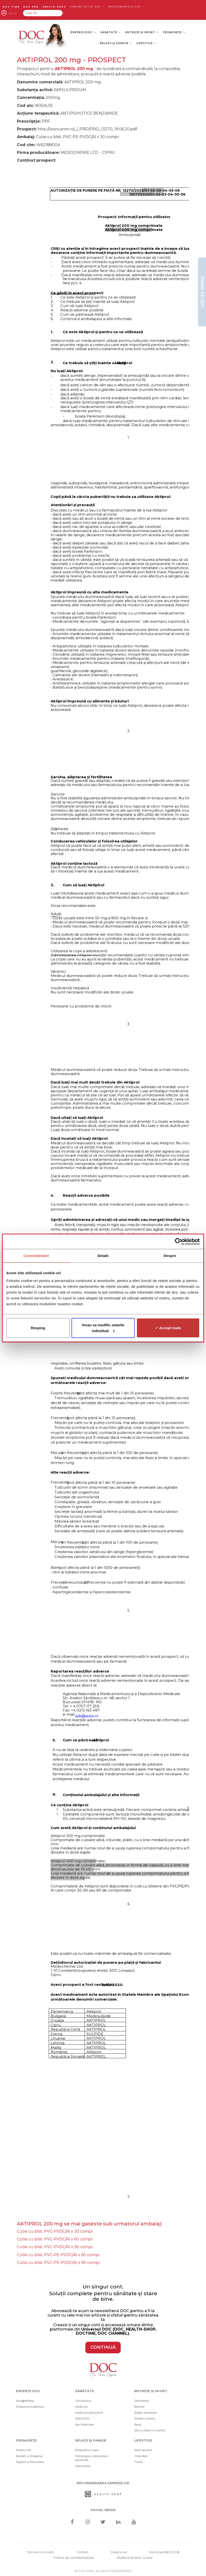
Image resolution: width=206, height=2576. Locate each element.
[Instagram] (87, 2522)
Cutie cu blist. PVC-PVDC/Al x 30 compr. (55, 2231)
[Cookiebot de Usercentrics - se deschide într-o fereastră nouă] (178, 1241)
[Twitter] (103, 2522)
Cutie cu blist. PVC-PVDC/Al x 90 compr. (55, 2247)
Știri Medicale (84, 2424)
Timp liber (141, 2456)
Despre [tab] (170, 1256)
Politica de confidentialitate (74, 2558)
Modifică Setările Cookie (134, 2558)
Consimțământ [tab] (36, 1256)
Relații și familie (116, 43)
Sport (137, 2424)
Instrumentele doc (126, 6)
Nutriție (139, 2406)
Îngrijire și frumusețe (30, 2462)
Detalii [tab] (103, 1256)
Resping (38, 1328)
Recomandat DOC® (164, 2552)
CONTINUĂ (103, 2347)
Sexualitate (82, 2466)
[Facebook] (72, 2522)
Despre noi (119, 2552)
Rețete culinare (144, 2418)
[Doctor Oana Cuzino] (42, 36)
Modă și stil (23, 2450)
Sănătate (110, 32)
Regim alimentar (145, 2412)
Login (12, 13)
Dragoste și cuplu (87, 2450)
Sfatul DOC (82, 2418)
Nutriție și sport (142, 32)
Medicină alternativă (89, 2412)
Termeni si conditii (40, 2552)
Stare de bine (143, 2450)
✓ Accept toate (168, 1328)
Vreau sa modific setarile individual (103, 1328)
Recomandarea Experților (103, 2483)
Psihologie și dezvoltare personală (91, 2458)
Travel (138, 2462)
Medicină (81, 2406)
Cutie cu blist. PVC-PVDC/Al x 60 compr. (55, 2239)
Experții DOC (83, 32)
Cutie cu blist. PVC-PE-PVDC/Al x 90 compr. (59, 2262)
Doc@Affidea (25, 2401)
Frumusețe (174, 32)
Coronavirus (83, 2401)
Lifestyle (146, 43)
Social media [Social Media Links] (103, 2510)
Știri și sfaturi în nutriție (149, 2430)
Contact (82, 2552)
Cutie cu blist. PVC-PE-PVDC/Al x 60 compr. (59, 2255)
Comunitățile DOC (87, 6)
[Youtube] (133, 2522)
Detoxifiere (141, 2401)
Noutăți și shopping (29, 2456)
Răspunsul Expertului (30, 2406)
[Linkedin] (118, 2522)
